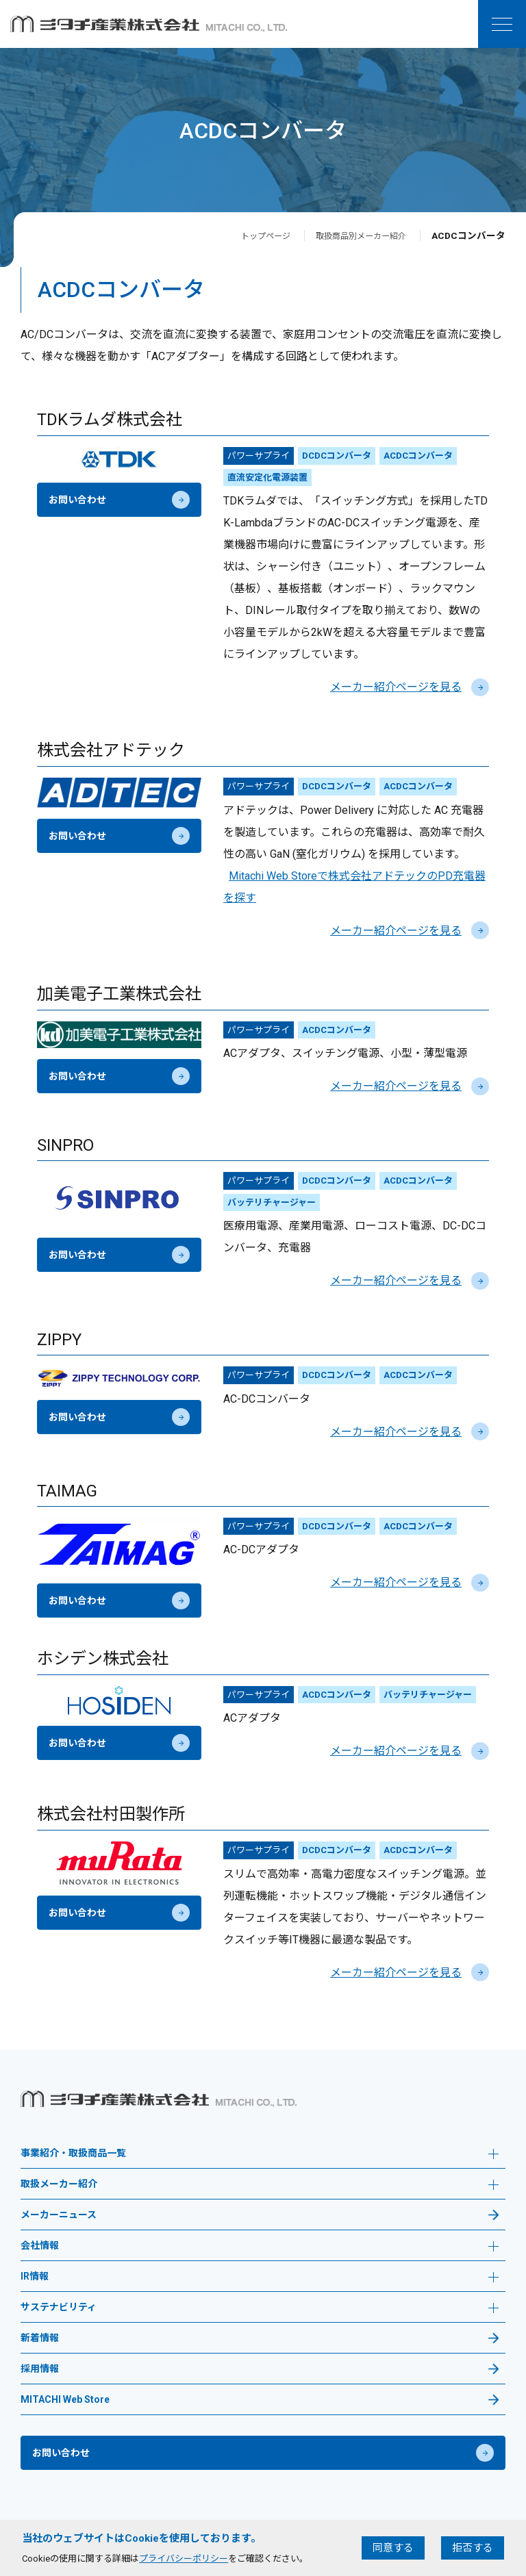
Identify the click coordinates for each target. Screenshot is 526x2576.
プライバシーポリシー (183, 2558)
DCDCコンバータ (336, 455)
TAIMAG (67, 1491)
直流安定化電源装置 (267, 477)
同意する (393, 2548)
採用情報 (40, 2369)
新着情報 (40, 2338)
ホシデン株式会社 (102, 1658)
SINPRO (65, 1145)
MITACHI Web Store (65, 2400)
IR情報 (260, 2277)
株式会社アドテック (111, 750)
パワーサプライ (258, 455)
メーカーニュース (59, 2215)
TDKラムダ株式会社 (109, 419)
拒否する (472, 2548)
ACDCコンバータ (418, 455)
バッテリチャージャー (271, 1202)
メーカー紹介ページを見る (409, 686)
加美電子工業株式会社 (119, 994)
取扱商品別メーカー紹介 (353, 235)
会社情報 (260, 2247)
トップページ (246, 235)
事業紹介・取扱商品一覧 (260, 2154)
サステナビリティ (260, 2308)
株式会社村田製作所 (111, 1814)
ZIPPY (59, 1339)
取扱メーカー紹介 (260, 2185)
